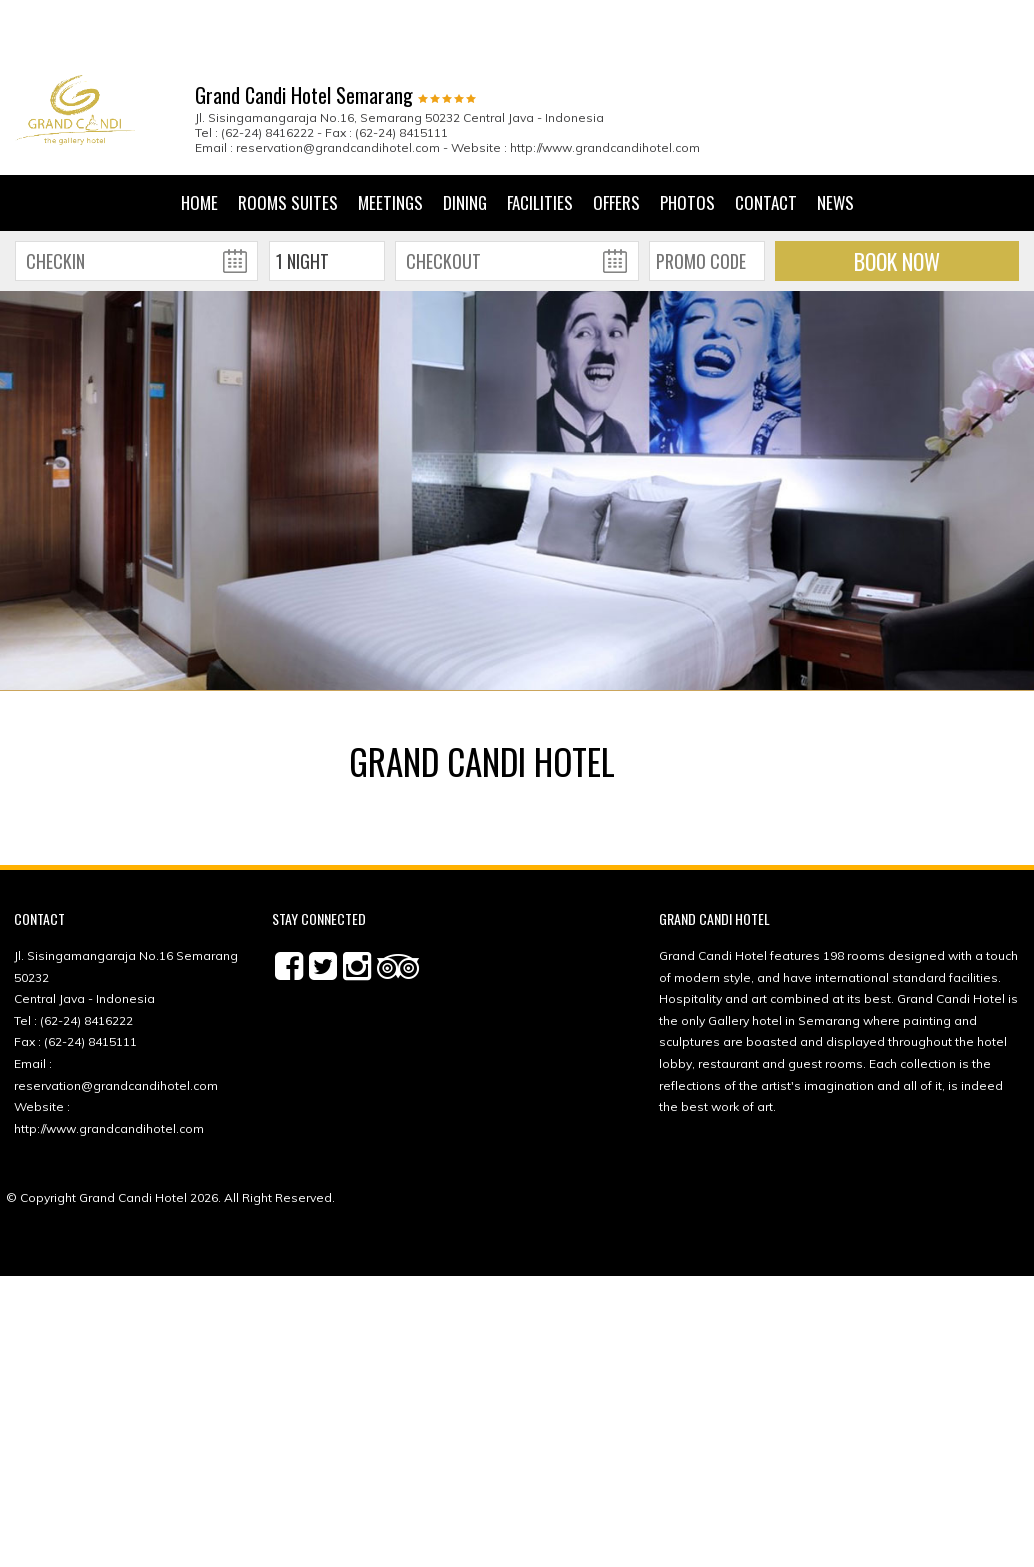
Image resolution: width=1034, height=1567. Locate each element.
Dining (465, 137)
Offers (616, 137)
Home (199, 137)
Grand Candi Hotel (133, 1132)
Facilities (540, 137)
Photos (687, 137)
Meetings (390, 137)
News (835, 137)
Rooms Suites (288, 137)
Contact (766, 137)
